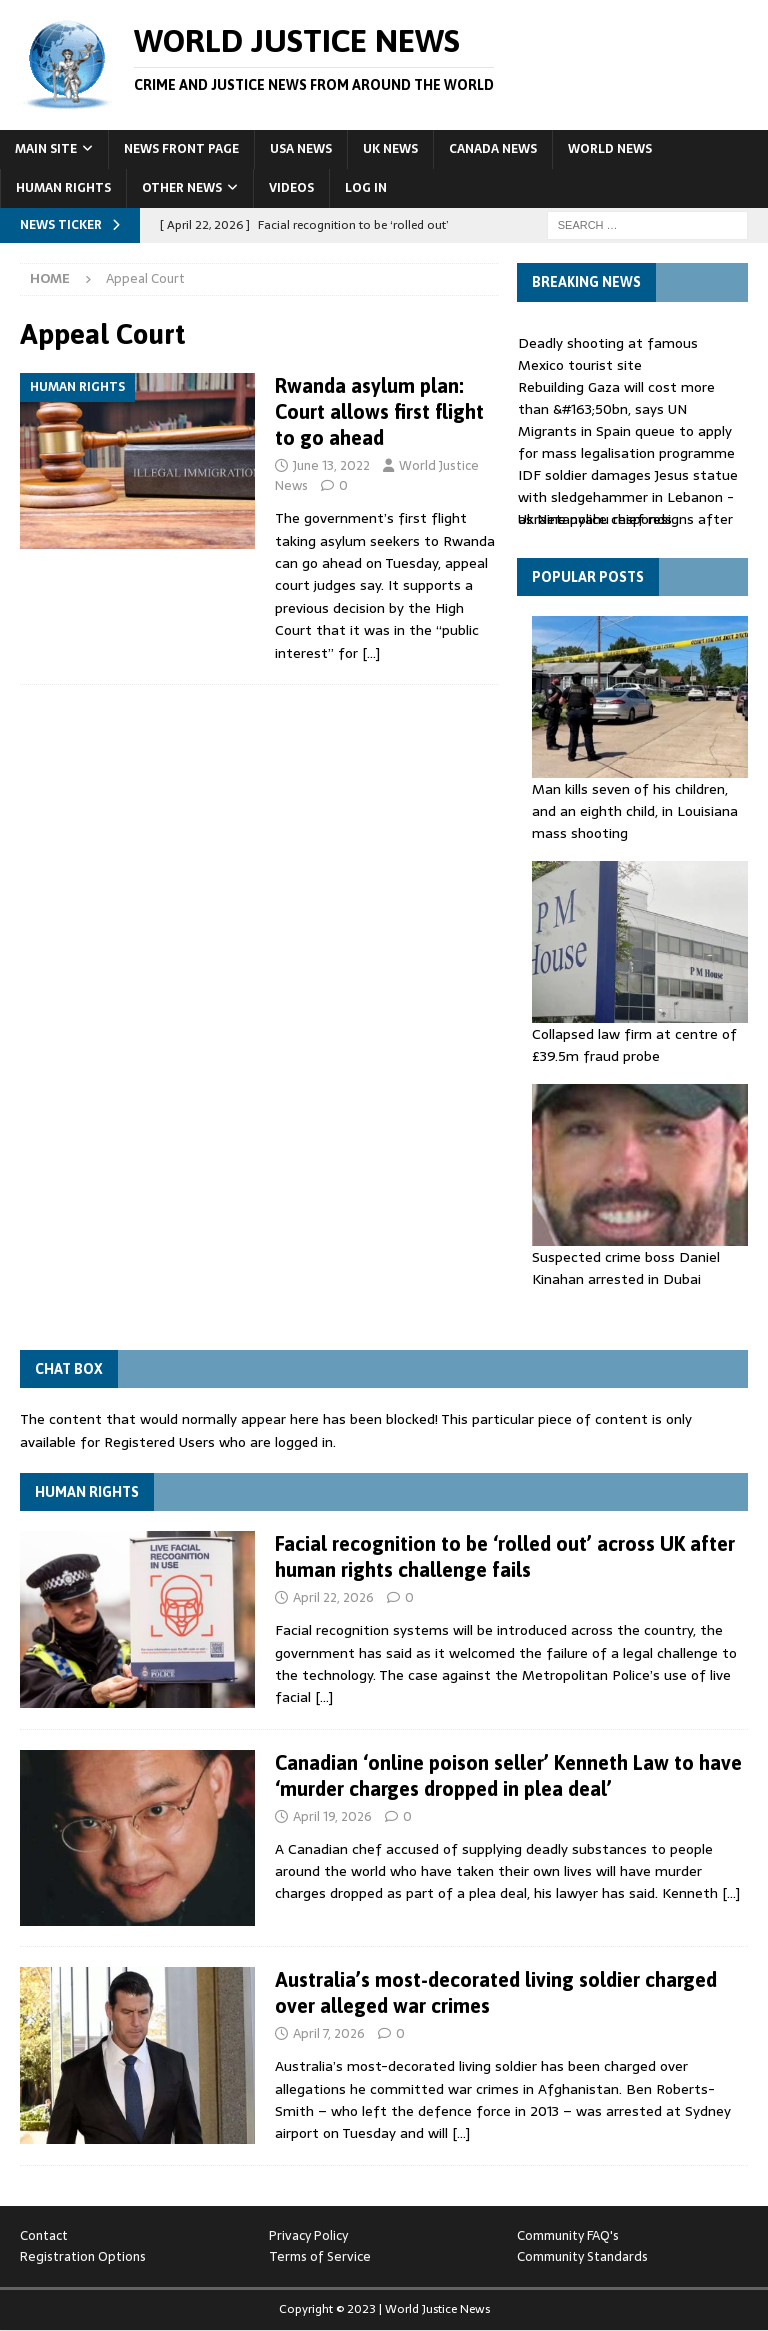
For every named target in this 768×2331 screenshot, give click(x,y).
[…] (371, 653)
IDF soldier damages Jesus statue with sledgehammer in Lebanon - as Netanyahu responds (628, 497)
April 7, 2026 (329, 2033)
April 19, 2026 (332, 1816)
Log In (366, 188)
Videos (291, 188)
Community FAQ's (568, 2235)
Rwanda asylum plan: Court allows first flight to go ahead (379, 411)
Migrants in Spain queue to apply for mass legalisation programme (626, 442)
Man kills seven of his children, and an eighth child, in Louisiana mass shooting (635, 811)
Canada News (493, 149)
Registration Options (83, 2256)
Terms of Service (320, 2256)
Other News (182, 188)
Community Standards (582, 2256)
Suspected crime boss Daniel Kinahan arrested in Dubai (626, 1268)
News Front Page (181, 149)
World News (610, 149)
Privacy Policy (308, 2235)
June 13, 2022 (331, 465)
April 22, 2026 (333, 1597)
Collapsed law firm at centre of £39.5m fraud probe (634, 1045)
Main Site (46, 149)
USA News (301, 149)
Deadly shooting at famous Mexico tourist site (608, 354)
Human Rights (63, 188)
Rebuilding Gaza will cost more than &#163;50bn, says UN (616, 398)
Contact (44, 2235)
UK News (390, 149)
